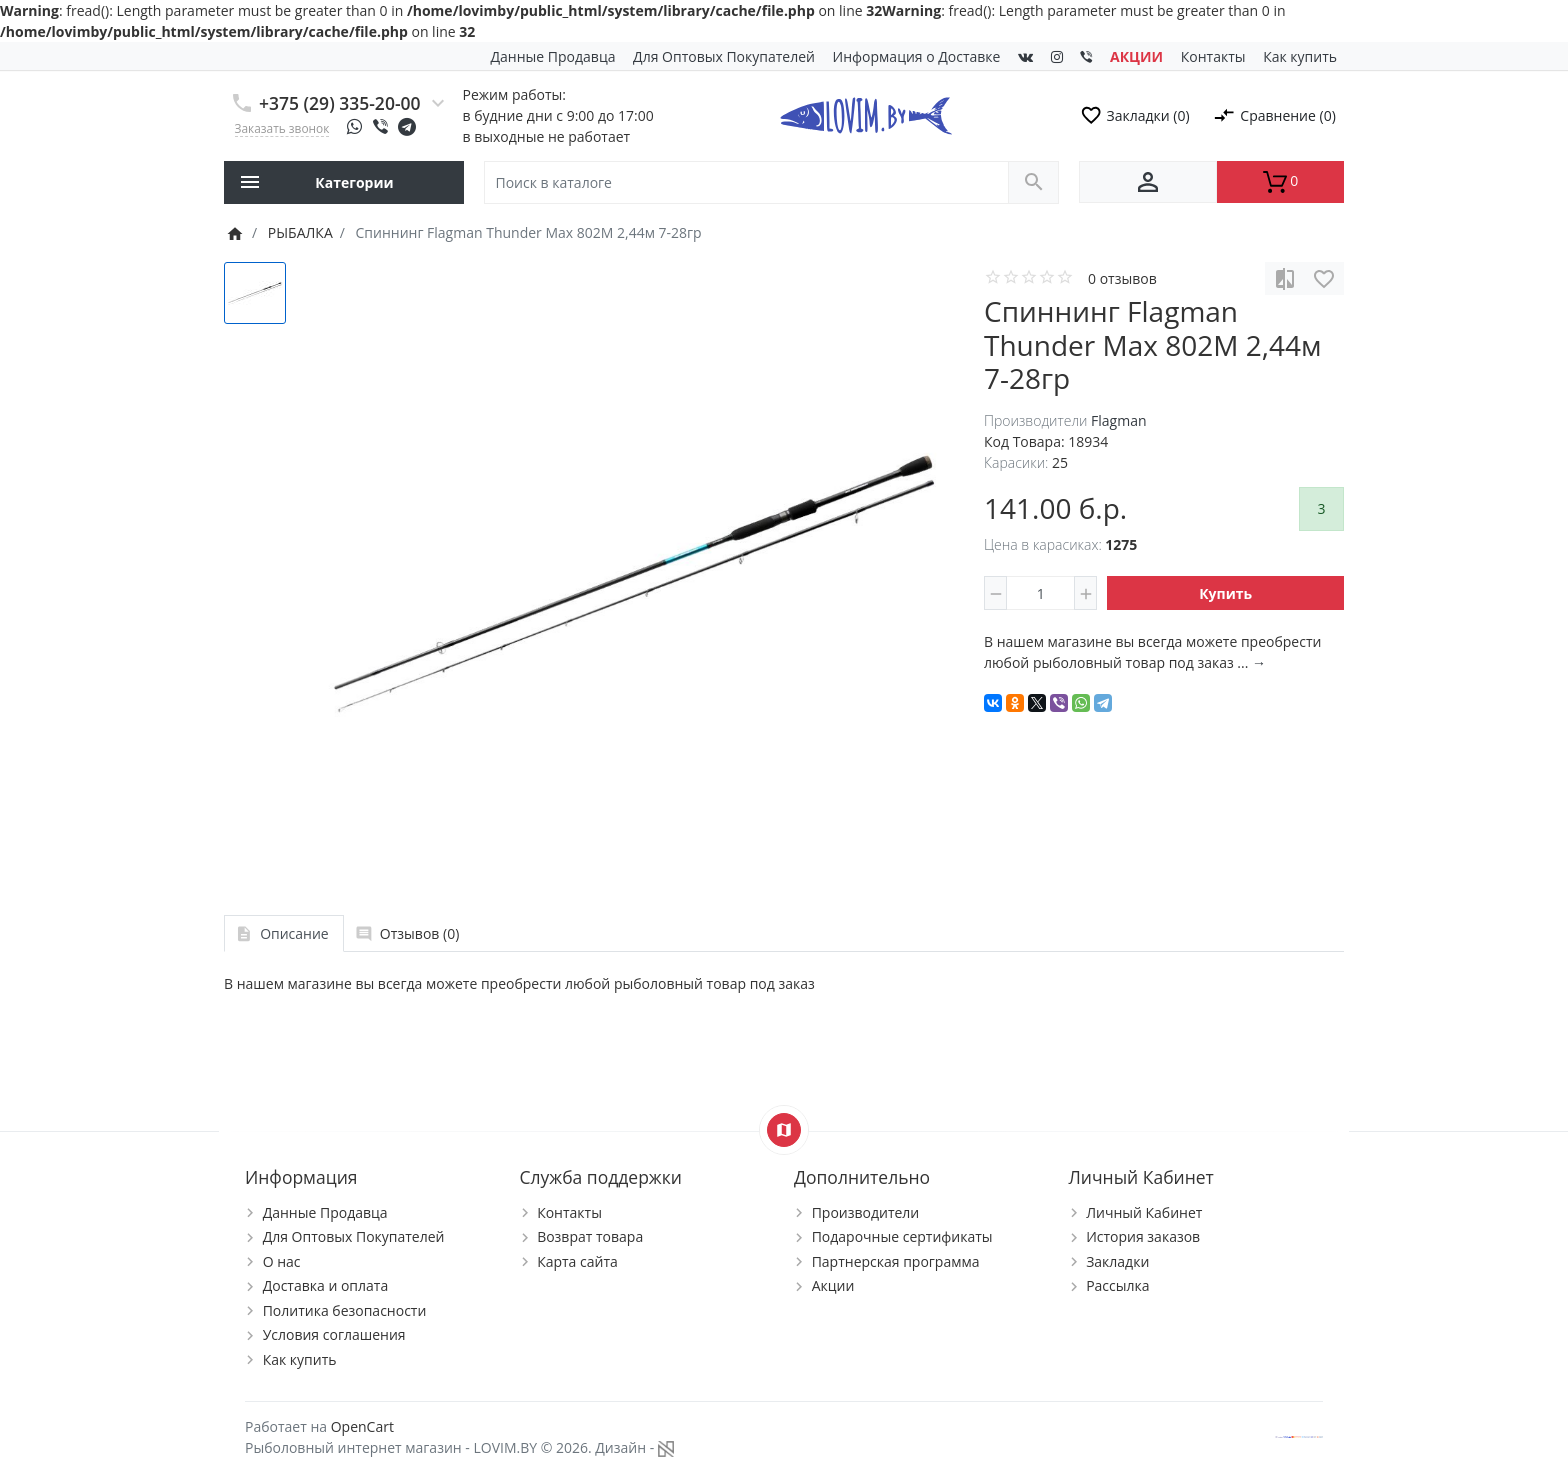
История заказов (1143, 1236)
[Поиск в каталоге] (746, 182)
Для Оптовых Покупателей (724, 56)
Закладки (1117, 1261)
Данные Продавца (553, 56)
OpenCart (362, 1426)
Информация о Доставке (917, 56)
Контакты (1213, 56)
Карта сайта (577, 1261)
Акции (833, 1285)
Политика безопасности (345, 1310)
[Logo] (865, 113)
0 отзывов (1122, 278)
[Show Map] (784, 1130)
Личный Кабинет (1144, 1212)
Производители (866, 1212)
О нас (282, 1261)
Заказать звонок (282, 128)
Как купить (1300, 56)
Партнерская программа (896, 1261)
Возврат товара (590, 1236)
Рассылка (1117, 1285)
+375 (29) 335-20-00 (340, 103)
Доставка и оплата (326, 1285)
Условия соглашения (334, 1334)
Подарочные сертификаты (902, 1236)
